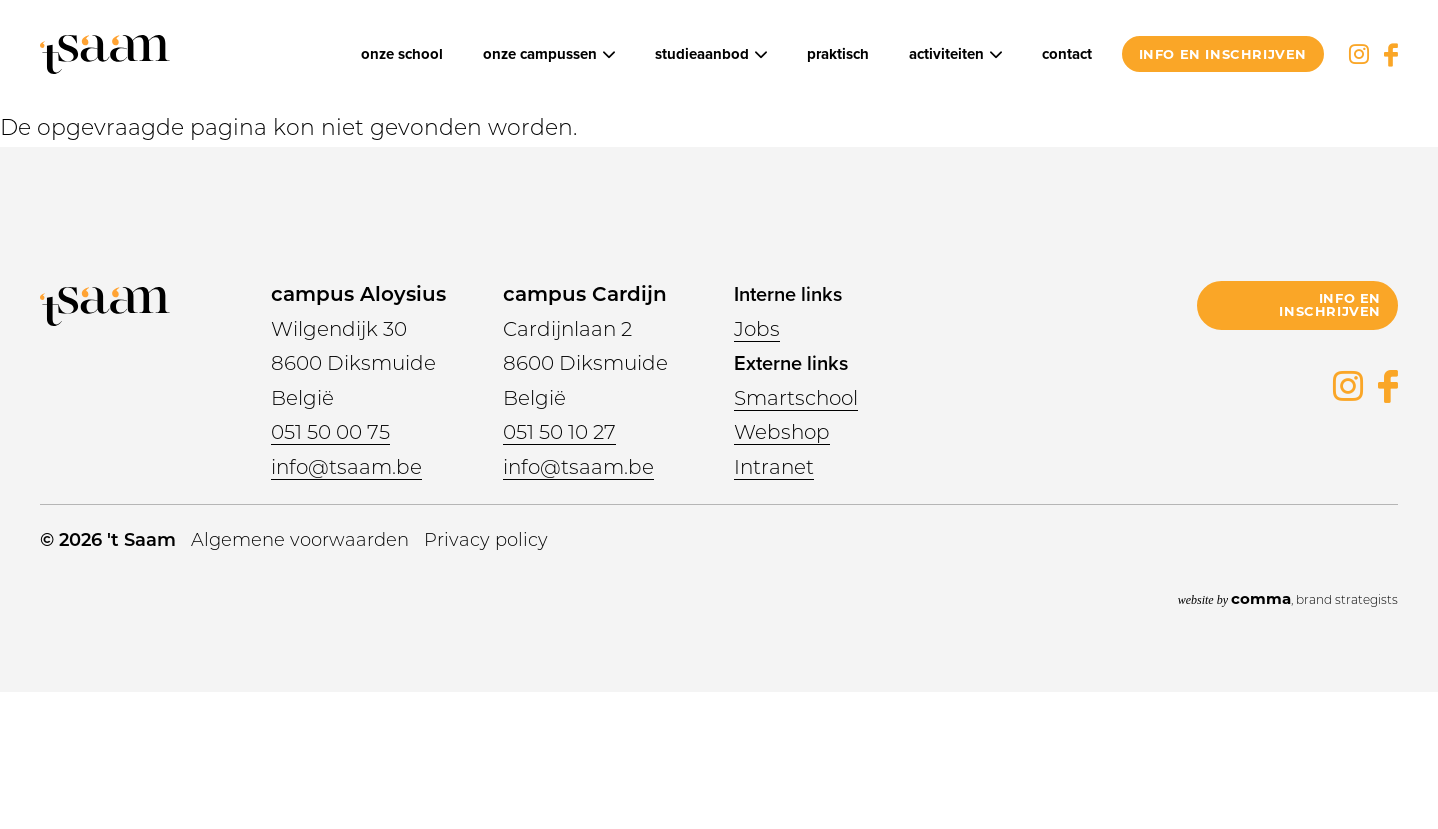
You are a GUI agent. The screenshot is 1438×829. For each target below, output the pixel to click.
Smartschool (796, 398)
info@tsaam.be (346, 467)
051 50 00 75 (330, 432)
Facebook (1391, 54)
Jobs (757, 329)
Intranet (774, 467)
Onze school (402, 54)
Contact (1067, 54)
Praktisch (838, 54)
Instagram (1359, 54)
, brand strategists (1288, 598)
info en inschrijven (1223, 54)
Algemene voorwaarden (300, 540)
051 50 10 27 (559, 432)
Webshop (782, 432)
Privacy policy (486, 540)
